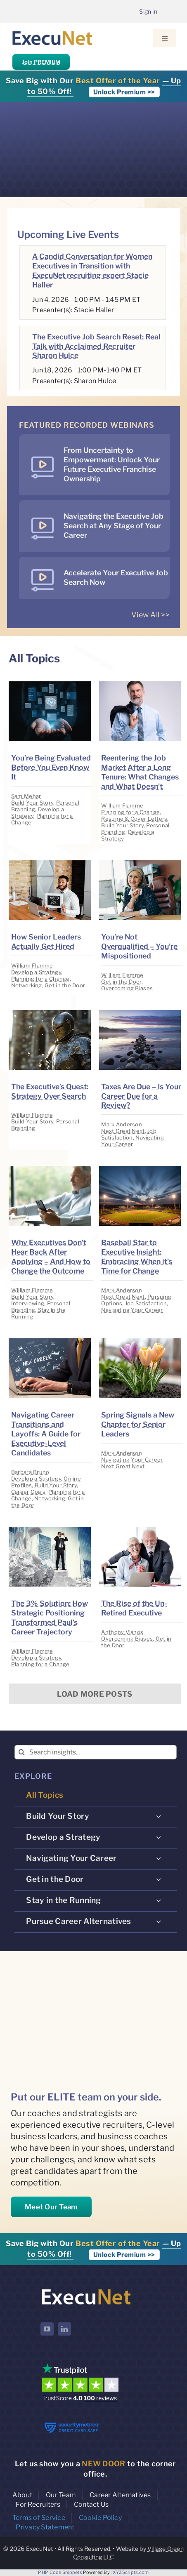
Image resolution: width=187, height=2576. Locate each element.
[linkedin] (64, 2329)
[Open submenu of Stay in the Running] (158, 1900)
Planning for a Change (130, 812)
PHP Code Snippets (60, 2572)
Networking (26, 985)
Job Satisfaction (128, 1134)
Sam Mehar (26, 796)
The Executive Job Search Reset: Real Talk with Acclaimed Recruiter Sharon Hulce (96, 346)
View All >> (150, 614)
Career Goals (28, 1491)
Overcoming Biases (127, 988)
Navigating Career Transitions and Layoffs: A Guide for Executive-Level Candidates (45, 1433)
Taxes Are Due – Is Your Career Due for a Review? (141, 1096)
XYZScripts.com (131, 2572)
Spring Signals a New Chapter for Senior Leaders (137, 1424)
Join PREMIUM (41, 62)
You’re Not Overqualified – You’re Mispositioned (139, 946)
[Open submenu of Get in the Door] (158, 1879)
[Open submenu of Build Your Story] (158, 1816)
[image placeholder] (50, 684)
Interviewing (27, 1303)
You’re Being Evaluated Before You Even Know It (51, 767)
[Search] (21, 1752)
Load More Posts (94, 1694)
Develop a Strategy (36, 972)
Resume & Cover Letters (134, 818)
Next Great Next (122, 1131)
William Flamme (122, 805)
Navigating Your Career (132, 1140)
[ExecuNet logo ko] (85, 2289)
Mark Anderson (121, 1124)
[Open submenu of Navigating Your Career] (158, 1858)
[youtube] (47, 2329)
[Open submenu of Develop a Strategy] (158, 1837)
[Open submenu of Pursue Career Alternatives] (158, 1921)
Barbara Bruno (30, 1472)
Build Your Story (32, 802)
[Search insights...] (95, 1752)
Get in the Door (65, 985)
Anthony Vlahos (122, 1632)
